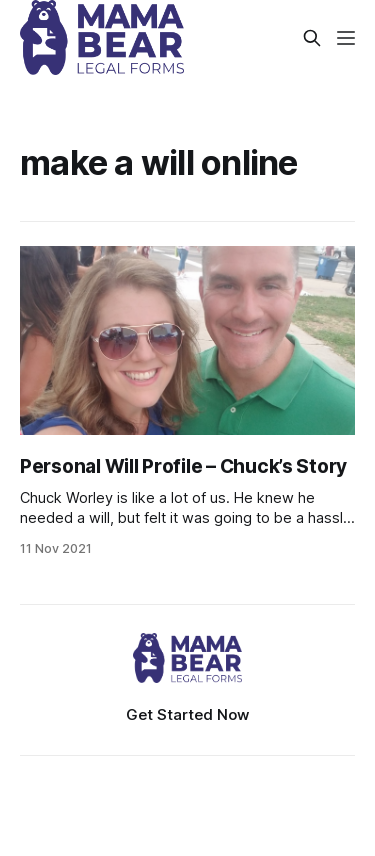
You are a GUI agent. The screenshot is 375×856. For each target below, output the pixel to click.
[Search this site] (312, 38)
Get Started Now (187, 714)
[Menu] (346, 38)
